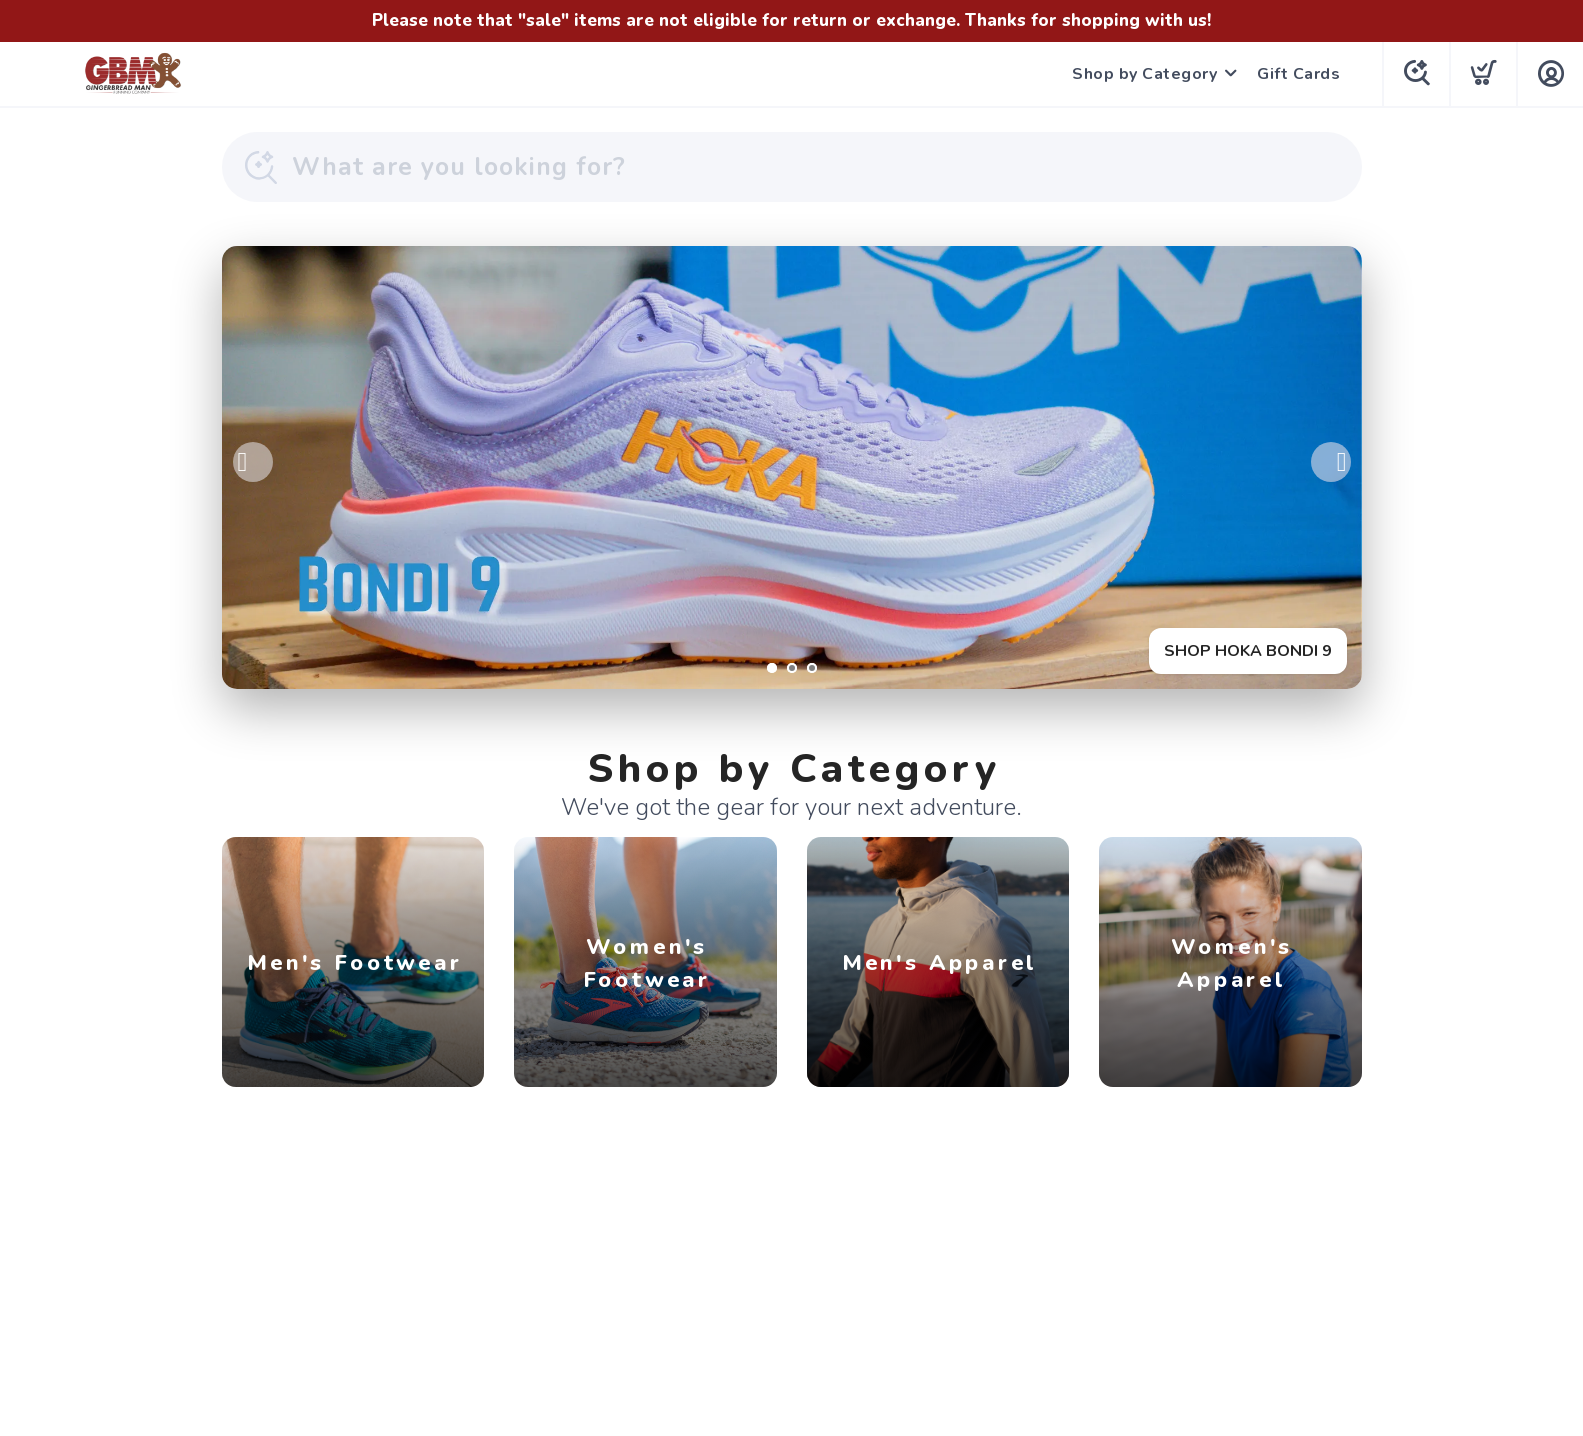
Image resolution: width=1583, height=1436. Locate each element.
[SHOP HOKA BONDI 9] (792, 467)
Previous (253, 462)
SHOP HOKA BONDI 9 (1248, 651)
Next (1331, 462)
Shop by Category (1144, 74)
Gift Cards (1298, 74)
